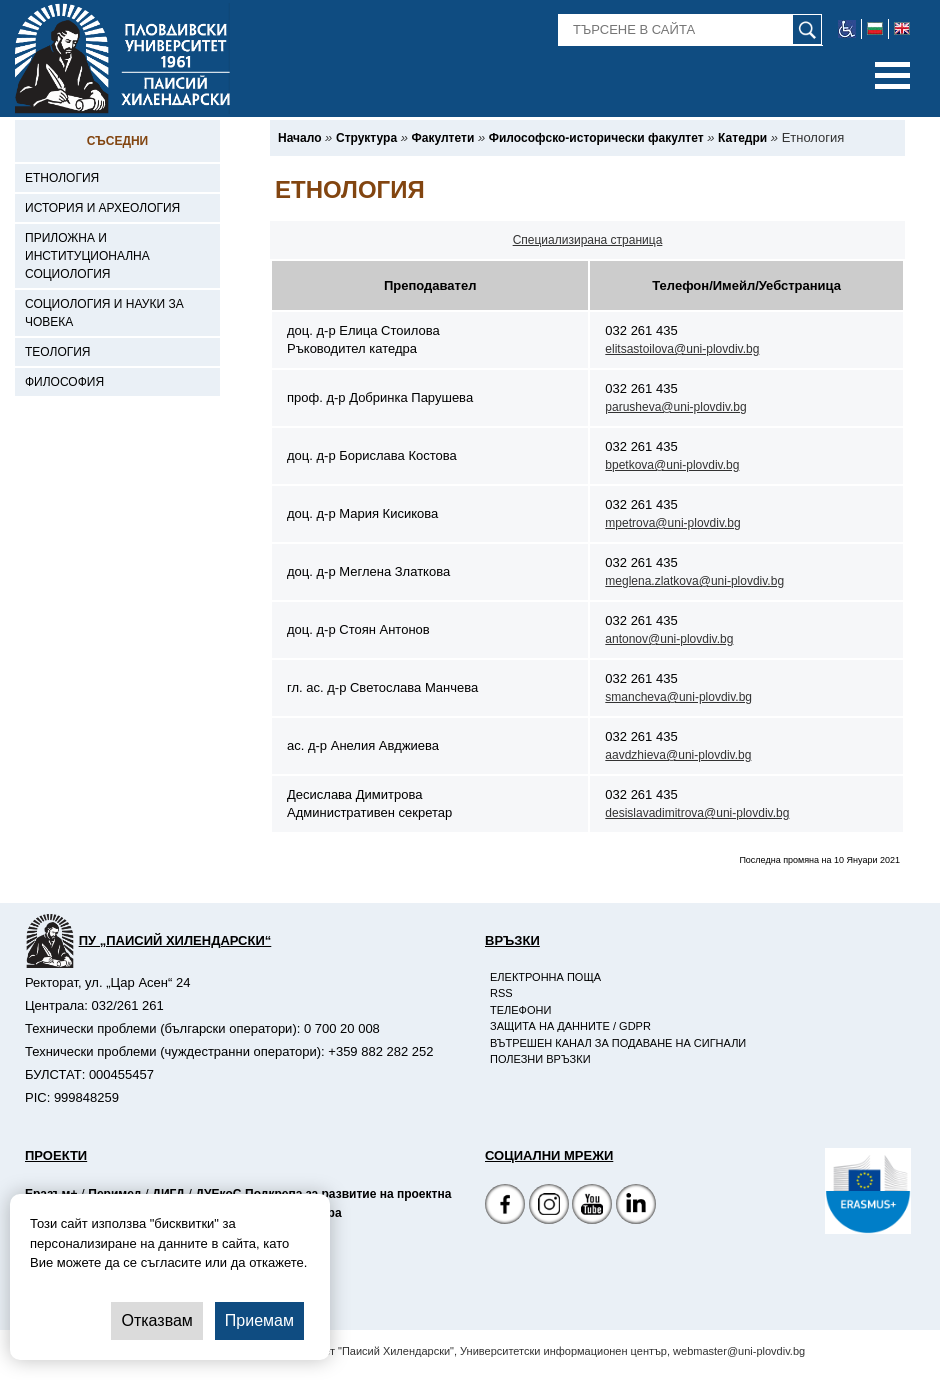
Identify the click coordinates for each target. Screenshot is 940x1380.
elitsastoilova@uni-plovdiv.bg (682, 349)
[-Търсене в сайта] (690, 30)
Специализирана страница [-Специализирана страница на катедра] (588, 240)
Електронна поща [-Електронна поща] (545, 977)
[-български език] (875, 29)
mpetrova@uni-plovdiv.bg (672, 523)
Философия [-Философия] (64, 382)
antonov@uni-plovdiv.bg (669, 639)
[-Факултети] (443, 138)
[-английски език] (902, 29)
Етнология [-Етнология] (62, 178)
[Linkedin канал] (636, 1206)
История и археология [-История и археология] (102, 208)
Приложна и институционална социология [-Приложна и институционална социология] (87, 256)
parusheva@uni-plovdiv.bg (675, 407)
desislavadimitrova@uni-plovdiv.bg (697, 813)
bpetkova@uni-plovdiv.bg (672, 465)
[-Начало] (299, 138)
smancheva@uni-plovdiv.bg (678, 697)
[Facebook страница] (549, 1206)
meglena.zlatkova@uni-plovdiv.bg (694, 581)
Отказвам (156, 1320)
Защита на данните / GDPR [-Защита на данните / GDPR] (570, 1026)
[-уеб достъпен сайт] (847, 29)
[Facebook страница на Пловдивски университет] (505, 1206)
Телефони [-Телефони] (520, 1010)
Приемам (259, 1320)
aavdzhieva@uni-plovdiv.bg (678, 755)
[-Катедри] (742, 138)
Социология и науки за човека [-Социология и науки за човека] (104, 313)
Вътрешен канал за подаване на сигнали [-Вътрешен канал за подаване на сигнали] (618, 1043)
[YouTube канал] (592, 1206)
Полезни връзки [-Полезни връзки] (540, 1059)
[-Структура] (366, 138)
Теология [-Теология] (58, 352)
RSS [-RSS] (501, 993)
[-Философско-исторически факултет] (596, 138)
